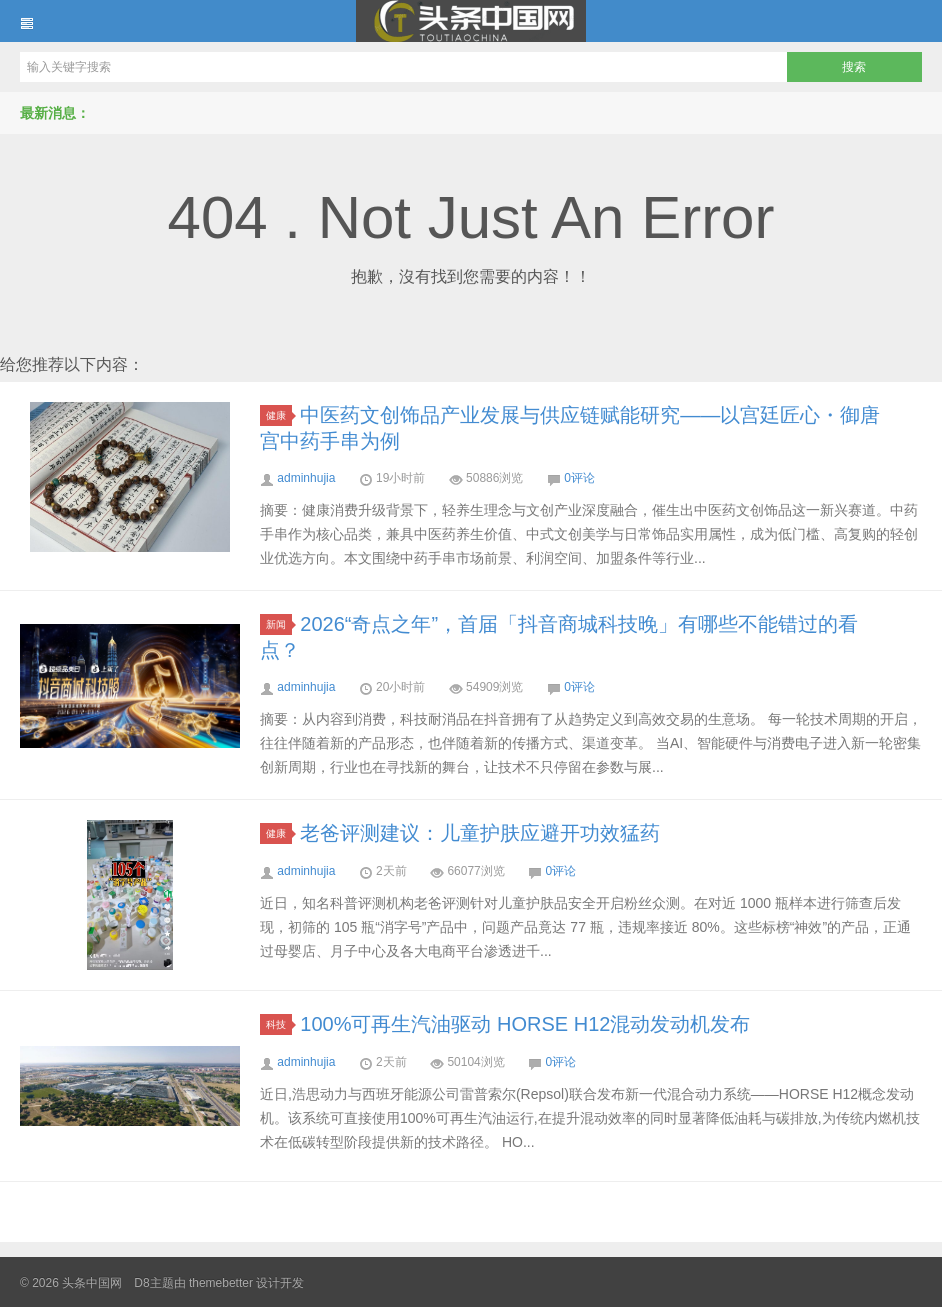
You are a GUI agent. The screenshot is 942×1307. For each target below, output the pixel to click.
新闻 (279, 624)
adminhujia (306, 478)
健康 (279, 415)
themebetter (221, 1283)
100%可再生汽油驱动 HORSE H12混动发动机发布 (525, 1024)
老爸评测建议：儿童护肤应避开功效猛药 (480, 833)
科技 (279, 1024)
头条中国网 (471, 21)
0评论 (579, 478)
